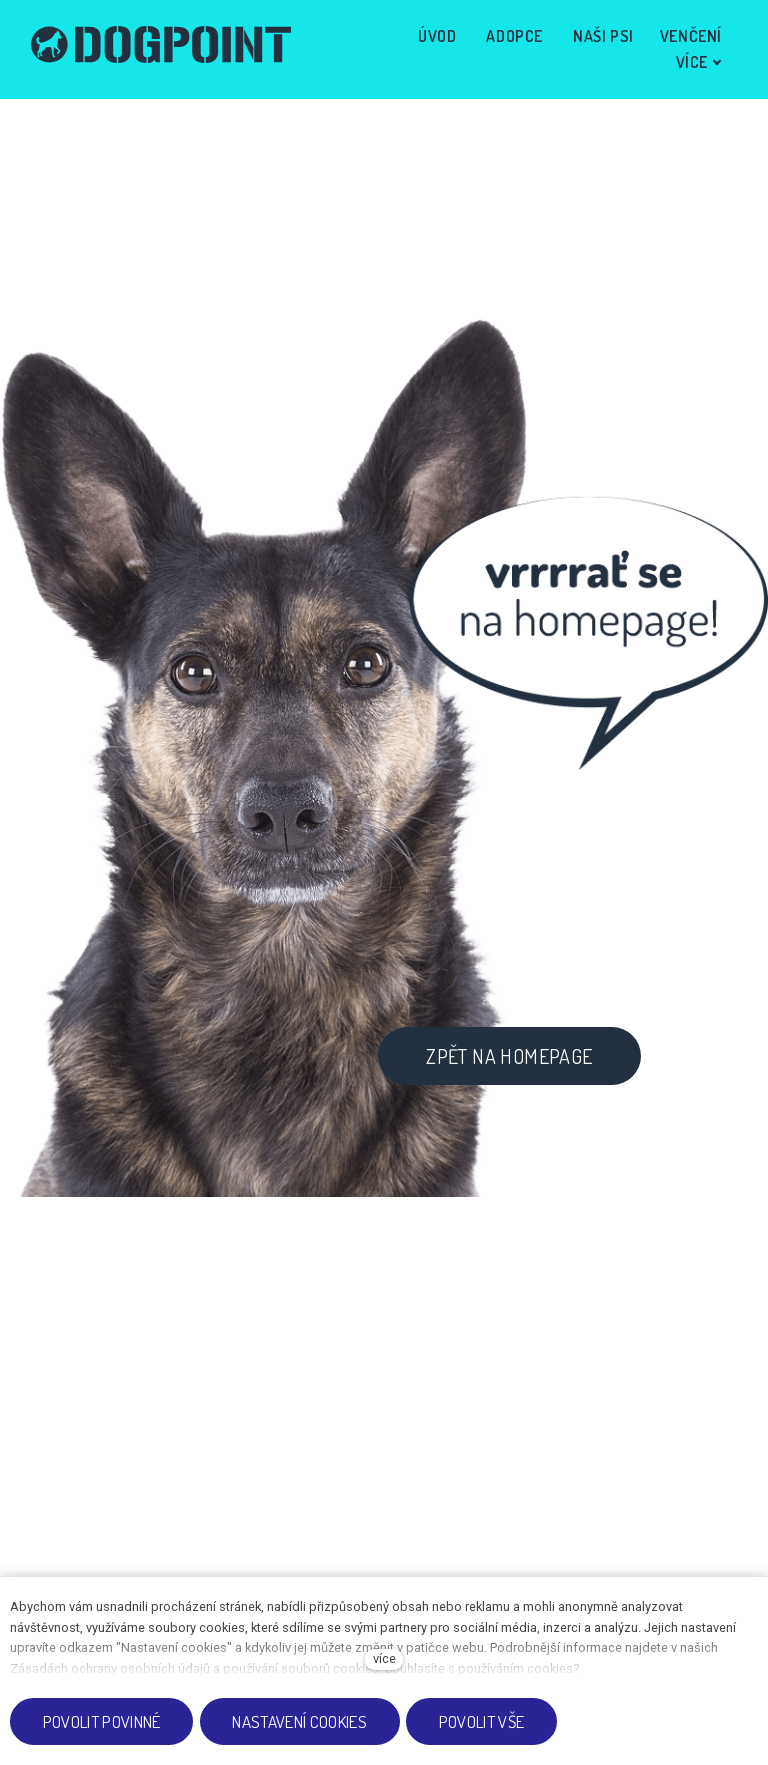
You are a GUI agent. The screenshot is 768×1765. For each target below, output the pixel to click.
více (384, 1658)
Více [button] (694, 47)
